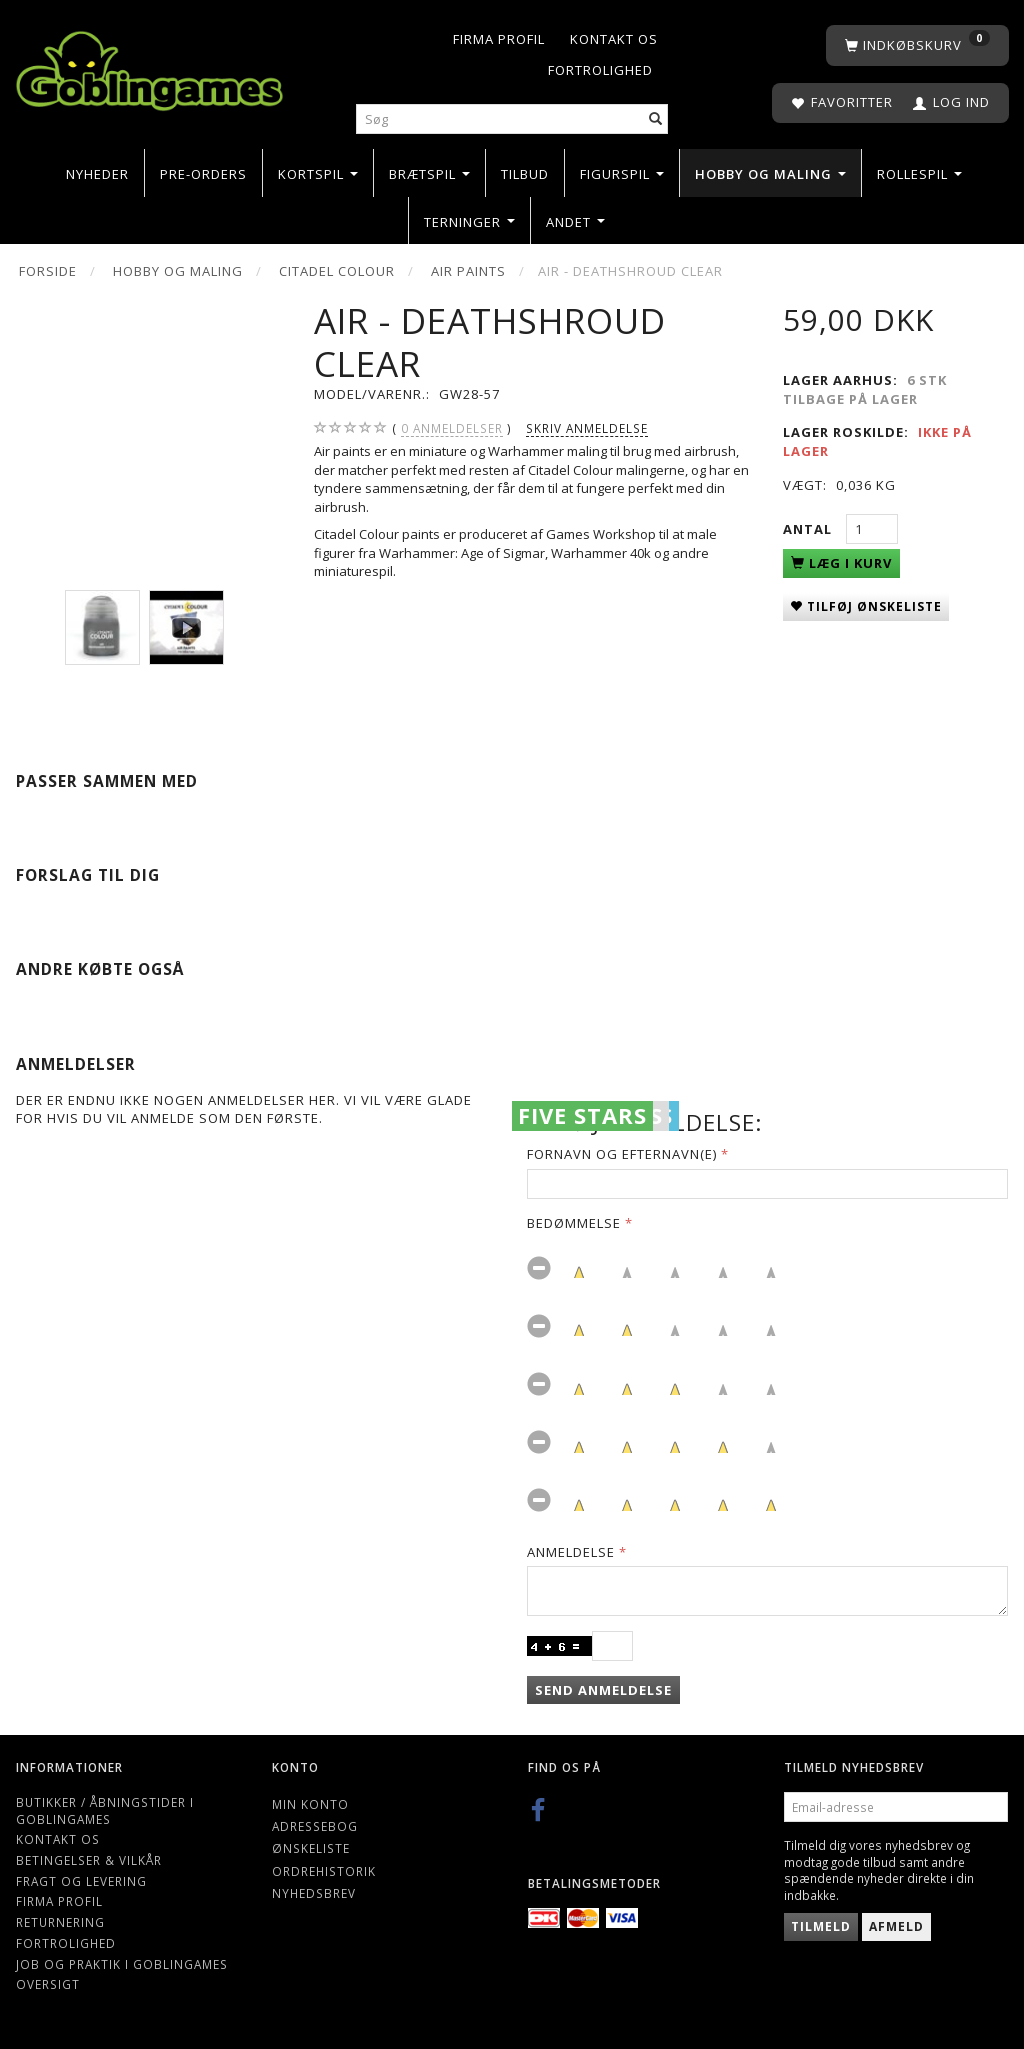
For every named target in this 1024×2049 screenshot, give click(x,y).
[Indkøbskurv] (917, 45)
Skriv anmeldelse (587, 428)
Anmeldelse (571, 1552)
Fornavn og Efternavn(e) (622, 1154)
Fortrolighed (600, 70)
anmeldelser (452, 428)
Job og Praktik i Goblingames (122, 1964)
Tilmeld (821, 1926)
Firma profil (499, 39)
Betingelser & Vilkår (89, 1860)
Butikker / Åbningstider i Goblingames (105, 1810)
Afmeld (896, 1926)
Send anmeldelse (603, 1690)
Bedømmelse (574, 1223)
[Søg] (656, 119)
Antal (809, 529)
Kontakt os (614, 39)
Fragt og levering (81, 1881)
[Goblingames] (149, 66)
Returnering (60, 1922)
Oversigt (48, 1984)
